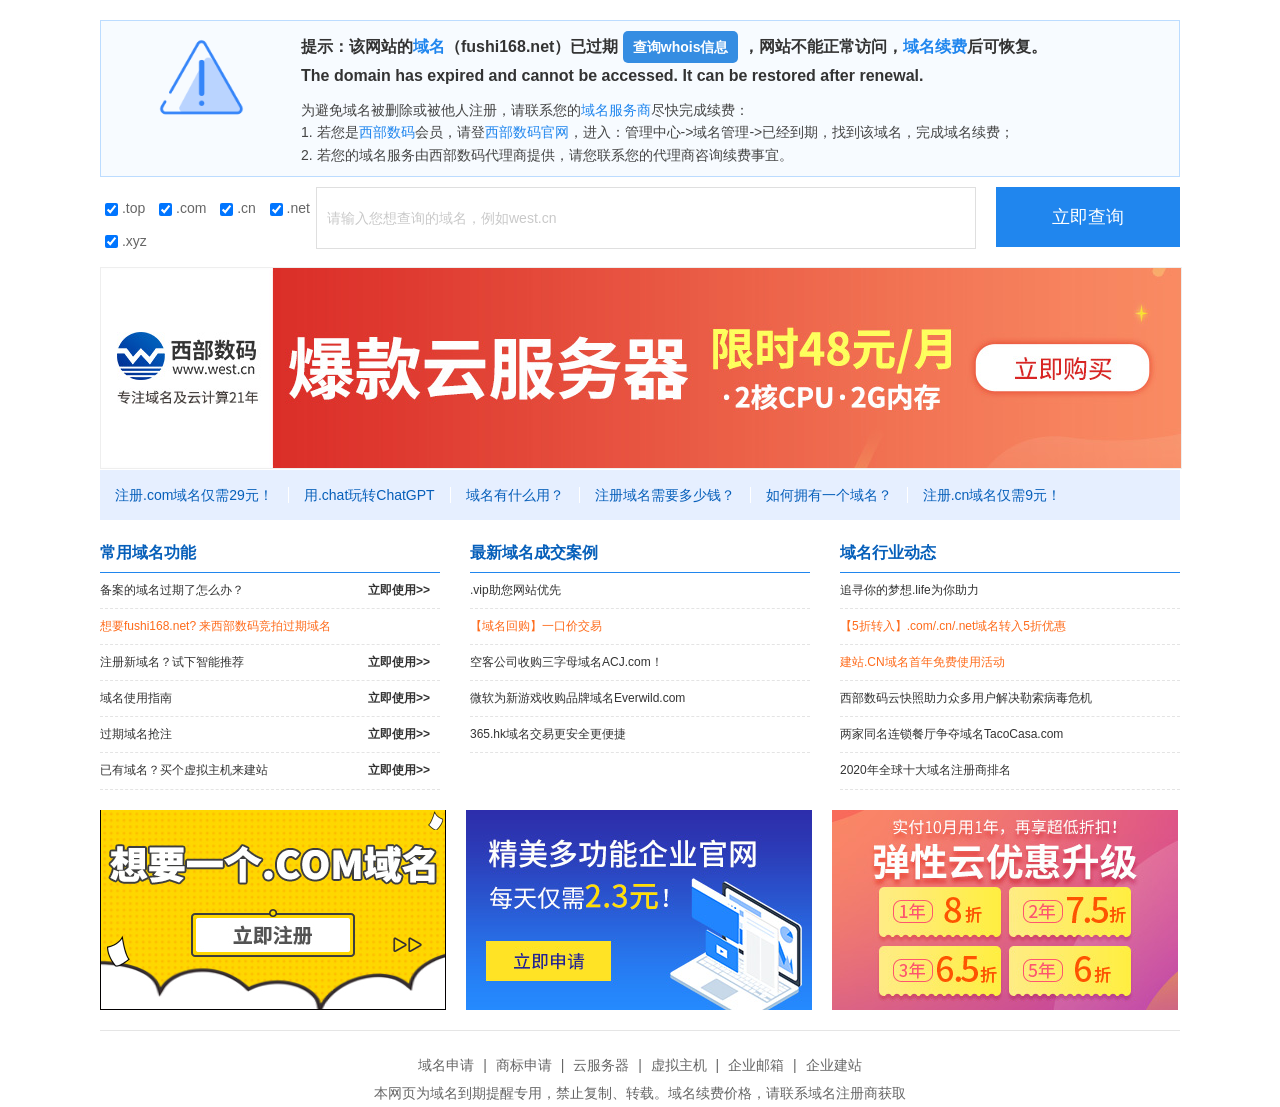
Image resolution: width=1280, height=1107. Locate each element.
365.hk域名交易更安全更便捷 (548, 734)
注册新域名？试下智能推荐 (265, 662)
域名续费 (935, 46)
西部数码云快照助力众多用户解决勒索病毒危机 (966, 698)
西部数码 (387, 132)
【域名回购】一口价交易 (536, 626)
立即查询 (1088, 217)
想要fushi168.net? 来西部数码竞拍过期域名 (215, 626)
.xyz (126, 241)
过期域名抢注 (265, 734)
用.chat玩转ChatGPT (369, 495)
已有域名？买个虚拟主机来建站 (265, 770)
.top (125, 208)
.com (182, 208)
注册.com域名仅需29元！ (194, 495)
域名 (429, 46)
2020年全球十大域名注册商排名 (925, 770)
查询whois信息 (681, 47)
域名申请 (446, 1065)
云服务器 (601, 1065)
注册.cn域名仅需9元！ (992, 495)
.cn (238, 208)
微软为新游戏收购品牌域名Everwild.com (577, 698)
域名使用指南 (265, 698)
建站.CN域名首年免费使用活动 (922, 662)
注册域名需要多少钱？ (665, 495)
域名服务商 (616, 110)
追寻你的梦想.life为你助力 (909, 590)
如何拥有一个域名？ (829, 495)
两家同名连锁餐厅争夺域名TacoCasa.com (951, 734)
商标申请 (524, 1065)
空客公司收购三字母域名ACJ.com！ (566, 662)
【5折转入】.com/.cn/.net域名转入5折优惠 (953, 626)
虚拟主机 (679, 1065)
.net (290, 208)
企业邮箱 (756, 1065)
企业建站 (834, 1065)
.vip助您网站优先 (515, 590)
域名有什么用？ (515, 495)
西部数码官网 (527, 132)
